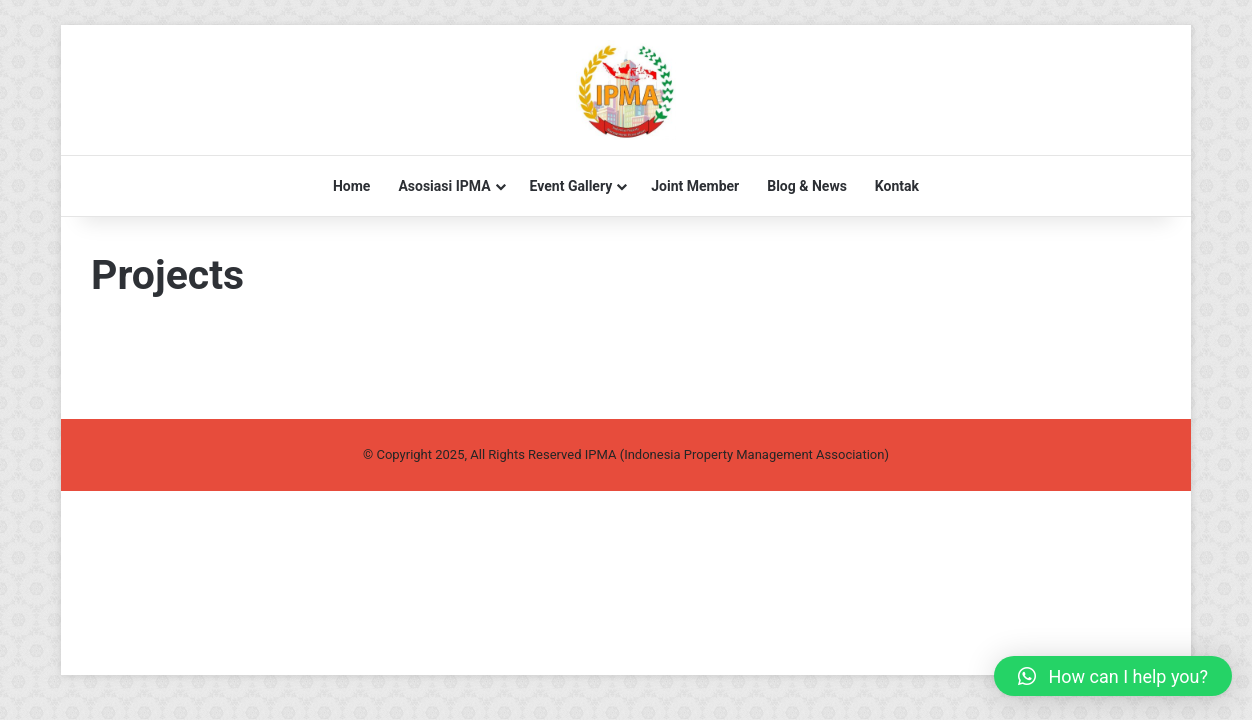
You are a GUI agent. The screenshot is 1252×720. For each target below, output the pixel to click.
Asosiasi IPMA (444, 186)
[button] (1113, 676)
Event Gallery (571, 186)
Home (351, 186)
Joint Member (695, 186)
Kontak (897, 186)
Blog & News (807, 186)
